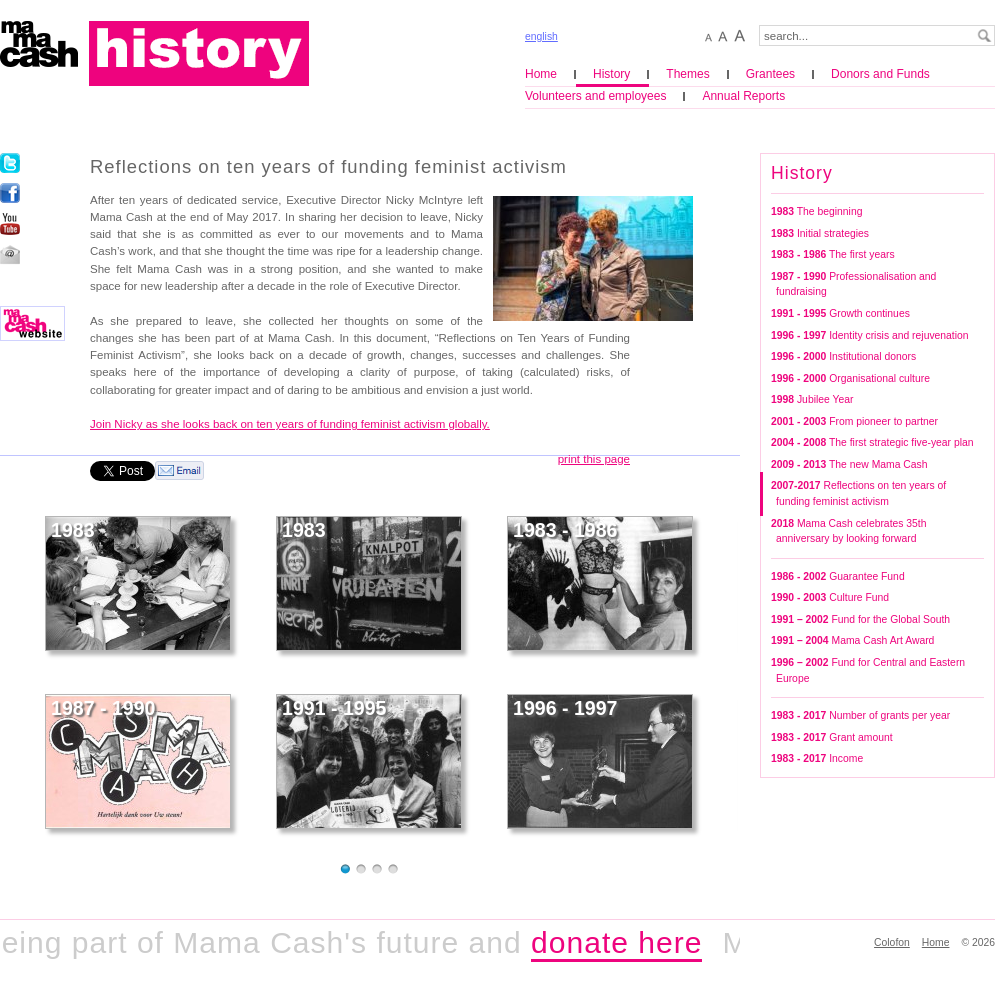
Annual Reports (743, 96)
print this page (594, 459)
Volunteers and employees (595, 96)
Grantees (770, 74)
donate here (623, 942)
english (541, 36)
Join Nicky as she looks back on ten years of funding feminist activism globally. (290, 424)
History (611, 74)
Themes (687, 74)
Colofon (892, 942)
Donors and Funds (880, 74)
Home (541, 74)
